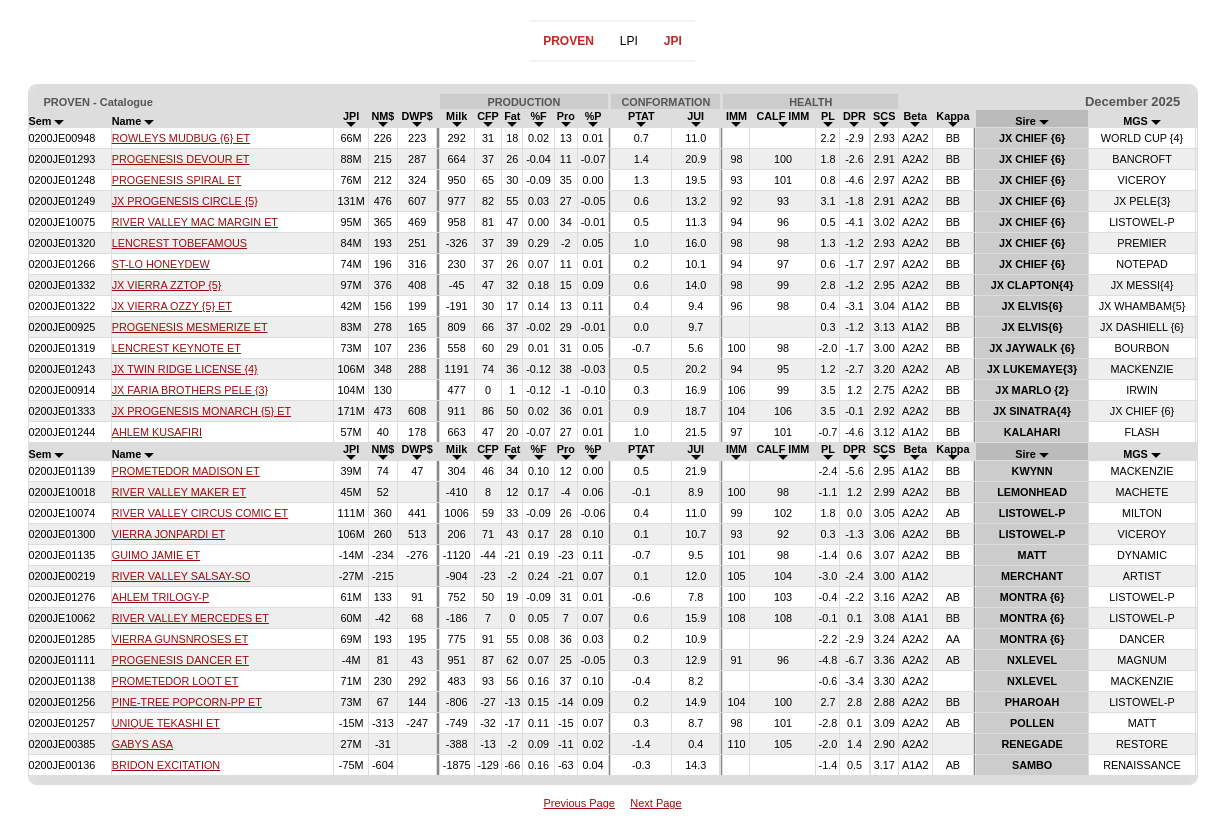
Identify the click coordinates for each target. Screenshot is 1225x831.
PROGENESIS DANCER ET (180, 660)
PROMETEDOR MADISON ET (186, 471)
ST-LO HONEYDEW (161, 264)
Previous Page (579, 803)
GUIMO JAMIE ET (156, 555)
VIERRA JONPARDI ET (169, 534)
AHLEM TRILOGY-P (161, 597)
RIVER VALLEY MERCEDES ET (190, 618)
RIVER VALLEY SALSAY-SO (181, 576)
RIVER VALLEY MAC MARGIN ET (195, 222)
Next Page (655, 803)
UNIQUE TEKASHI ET (166, 723)
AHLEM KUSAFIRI (157, 432)
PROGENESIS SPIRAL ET (177, 180)
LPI (629, 41)
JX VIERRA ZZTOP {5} (167, 285)
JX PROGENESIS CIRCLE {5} (185, 201)
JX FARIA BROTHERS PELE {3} (190, 390)
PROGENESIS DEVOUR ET (181, 159)
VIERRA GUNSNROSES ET (180, 639)
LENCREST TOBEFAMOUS (179, 243)
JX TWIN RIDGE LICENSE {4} (185, 369)
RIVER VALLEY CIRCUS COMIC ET (200, 513)
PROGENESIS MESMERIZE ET (190, 327)
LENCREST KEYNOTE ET (176, 348)
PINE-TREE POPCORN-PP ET (187, 702)
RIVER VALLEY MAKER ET (179, 492)
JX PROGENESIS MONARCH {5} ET (201, 411)
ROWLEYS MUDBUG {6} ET (181, 138)
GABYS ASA (142, 744)
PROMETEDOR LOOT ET (175, 681)
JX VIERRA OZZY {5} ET (172, 306)
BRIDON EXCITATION (166, 765)
